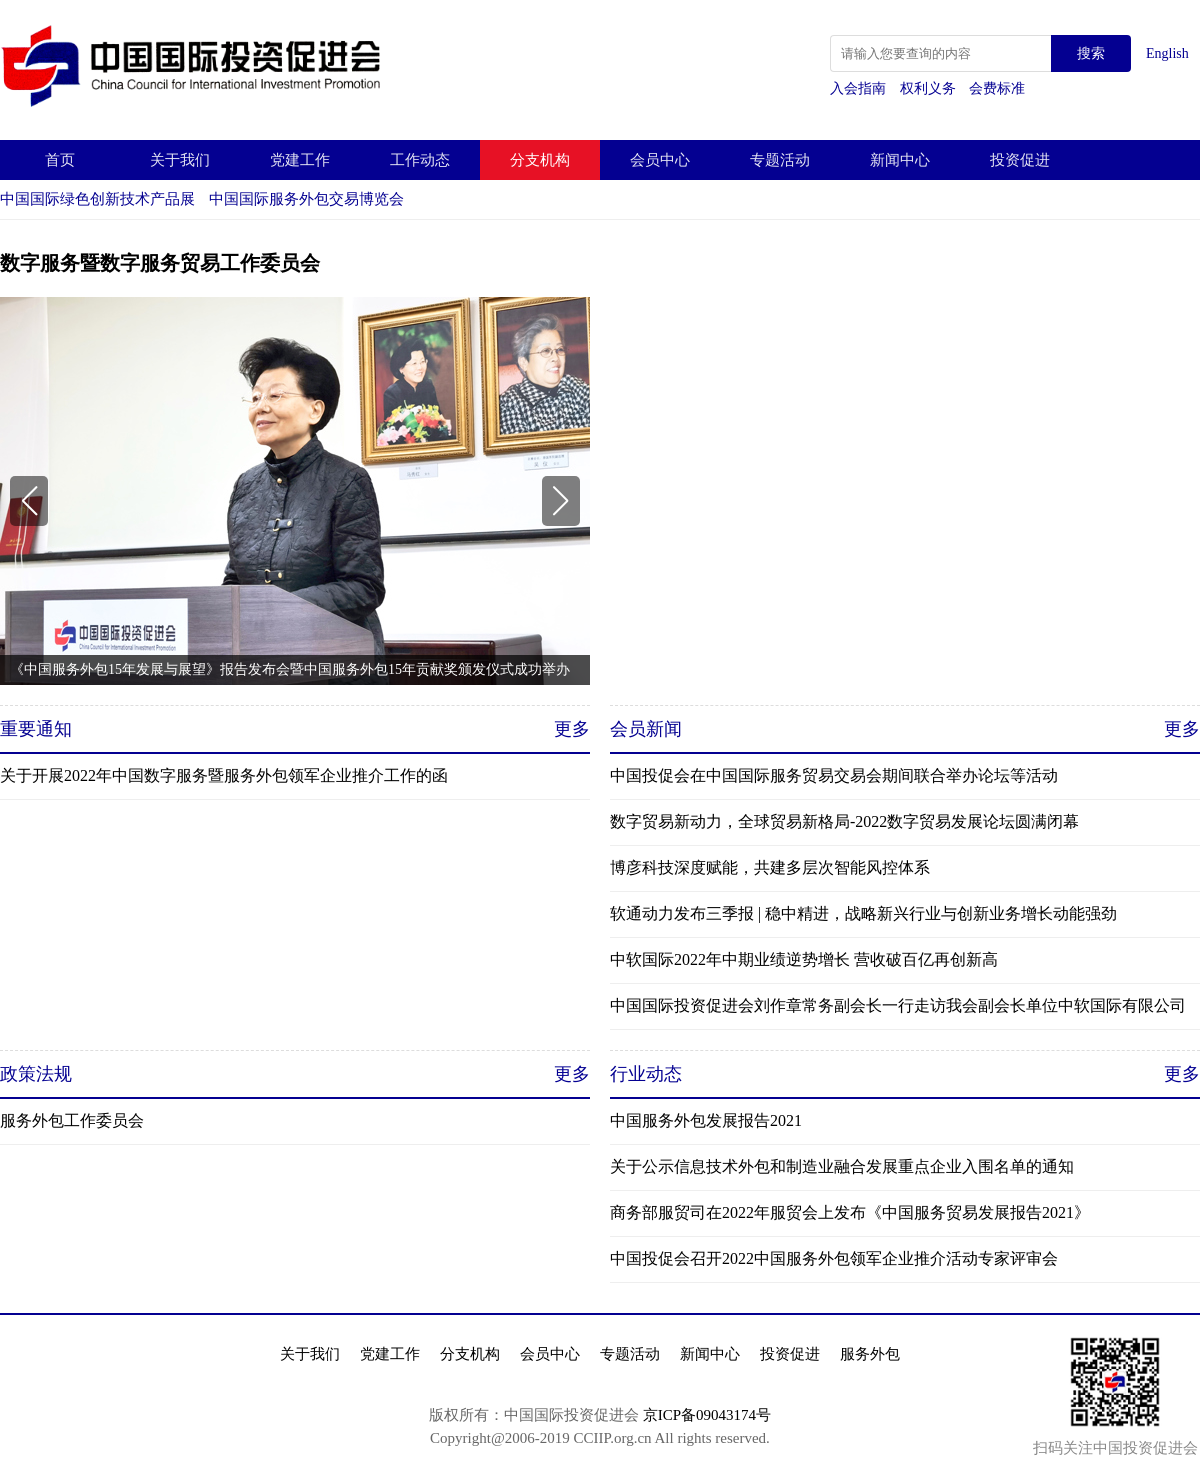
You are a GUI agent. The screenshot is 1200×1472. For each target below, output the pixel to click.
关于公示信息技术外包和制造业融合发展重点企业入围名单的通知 (842, 1166)
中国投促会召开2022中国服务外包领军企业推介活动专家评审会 (834, 1258)
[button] (29, 501)
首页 (60, 160)
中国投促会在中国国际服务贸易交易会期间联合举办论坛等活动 (834, 775)
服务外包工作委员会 (72, 1120)
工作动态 (420, 160)
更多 (572, 729)
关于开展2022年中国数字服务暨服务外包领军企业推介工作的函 (224, 775)
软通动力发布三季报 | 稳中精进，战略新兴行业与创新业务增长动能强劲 (863, 913)
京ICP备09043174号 (707, 1415)
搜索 (1091, 53)
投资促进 (1020, 160)
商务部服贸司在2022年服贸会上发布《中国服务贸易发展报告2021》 (850, 1212)
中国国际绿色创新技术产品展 (97, 199)
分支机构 (540, 160)
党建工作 (300, 160)
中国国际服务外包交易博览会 (306, 199)
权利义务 (930, 88)
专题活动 (780, 160)
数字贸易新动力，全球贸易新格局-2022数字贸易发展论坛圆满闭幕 (844, 821)
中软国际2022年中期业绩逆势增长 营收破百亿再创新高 (804, 959)
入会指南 (860, 88)
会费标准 (997, 88)
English (1167, 53)
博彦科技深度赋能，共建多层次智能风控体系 (770, 867)
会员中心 (660, 160)
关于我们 (180, 160)
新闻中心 (900, 160)
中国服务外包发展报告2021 (706, 1120)
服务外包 (870, 1354)
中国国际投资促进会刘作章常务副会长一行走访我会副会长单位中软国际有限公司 (898, 1005)
